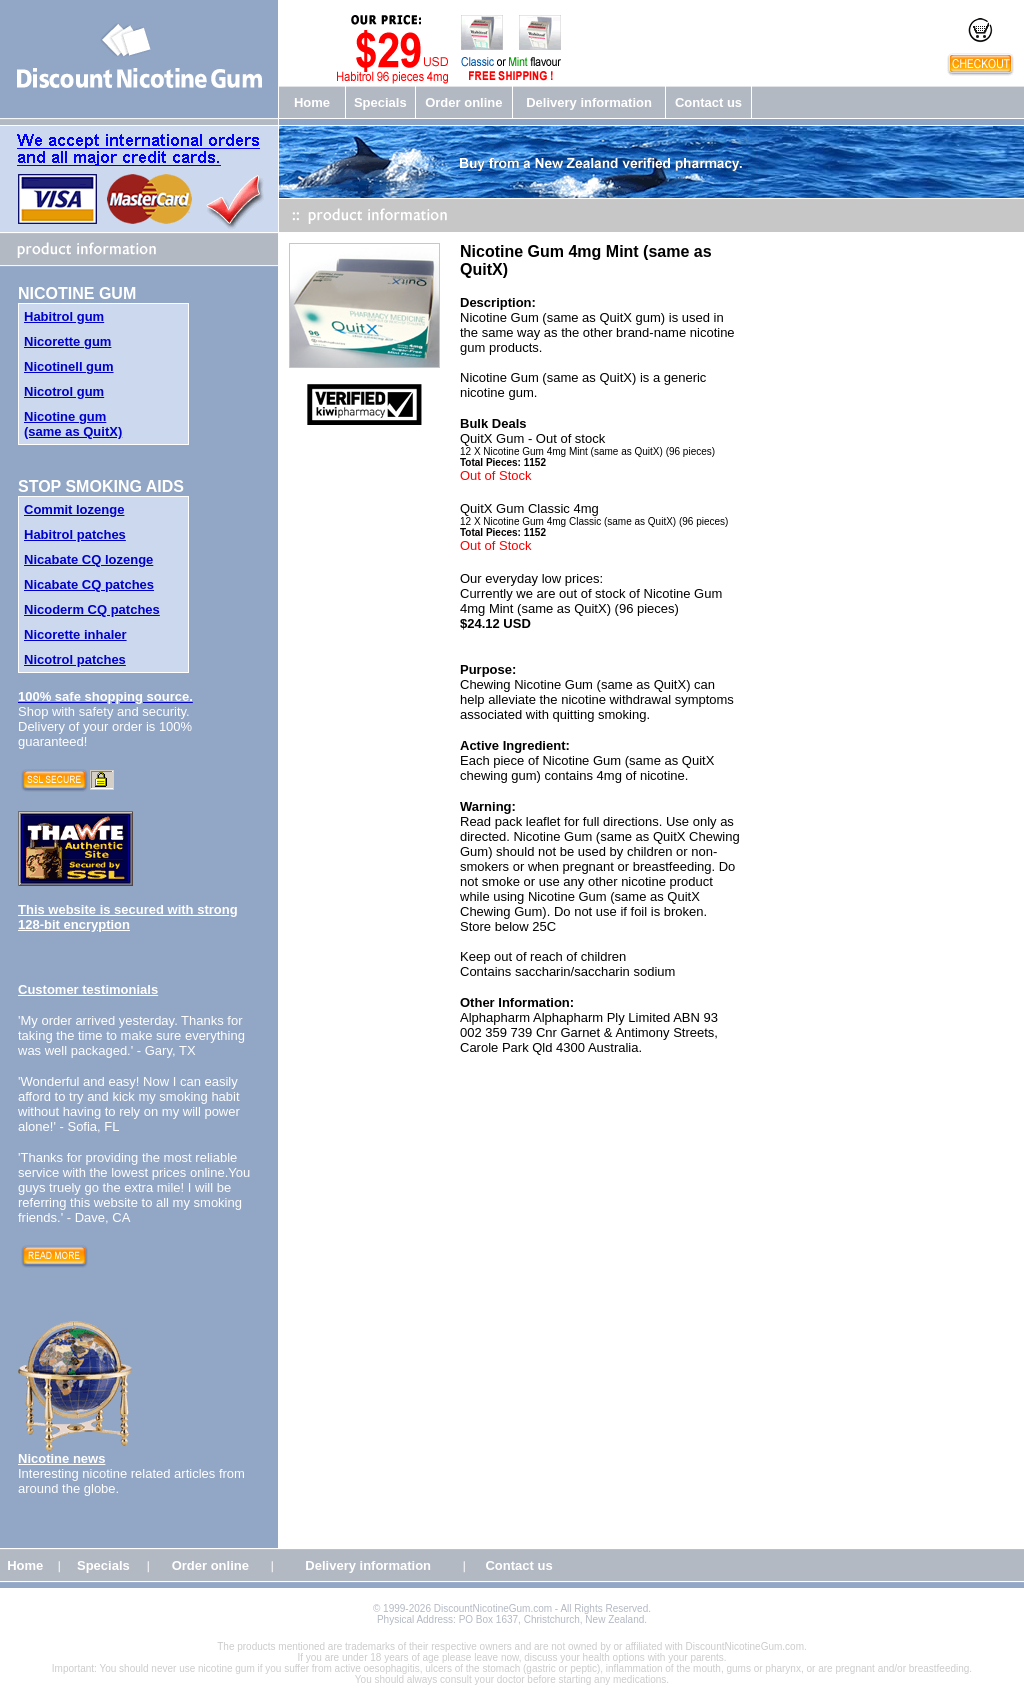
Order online (463, 102)
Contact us (708, 102)
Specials (380, 102)
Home (312, 102)
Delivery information (589, 102)
